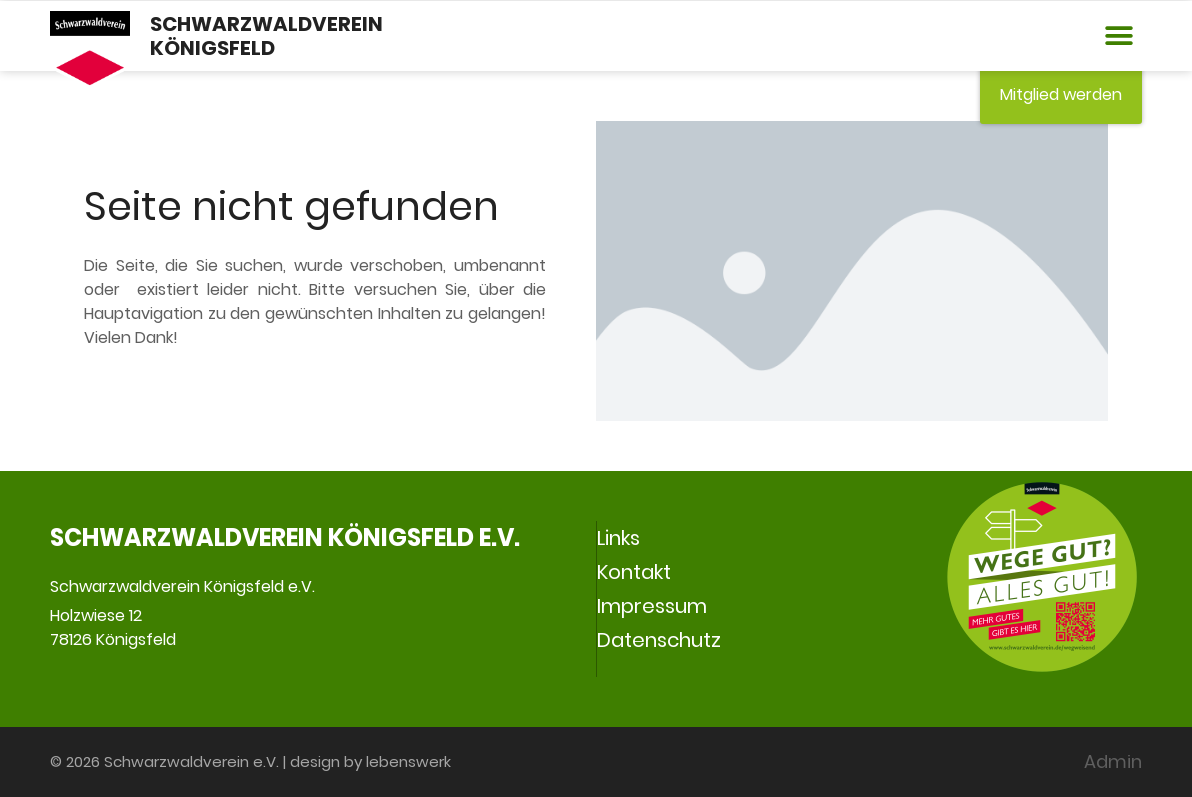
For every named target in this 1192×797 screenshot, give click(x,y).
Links (618, 538)
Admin (1113, 761)
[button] (1119, 36)
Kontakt (634, 572)
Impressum (652, 606)
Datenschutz (659, 640)
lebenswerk (408, 761)
